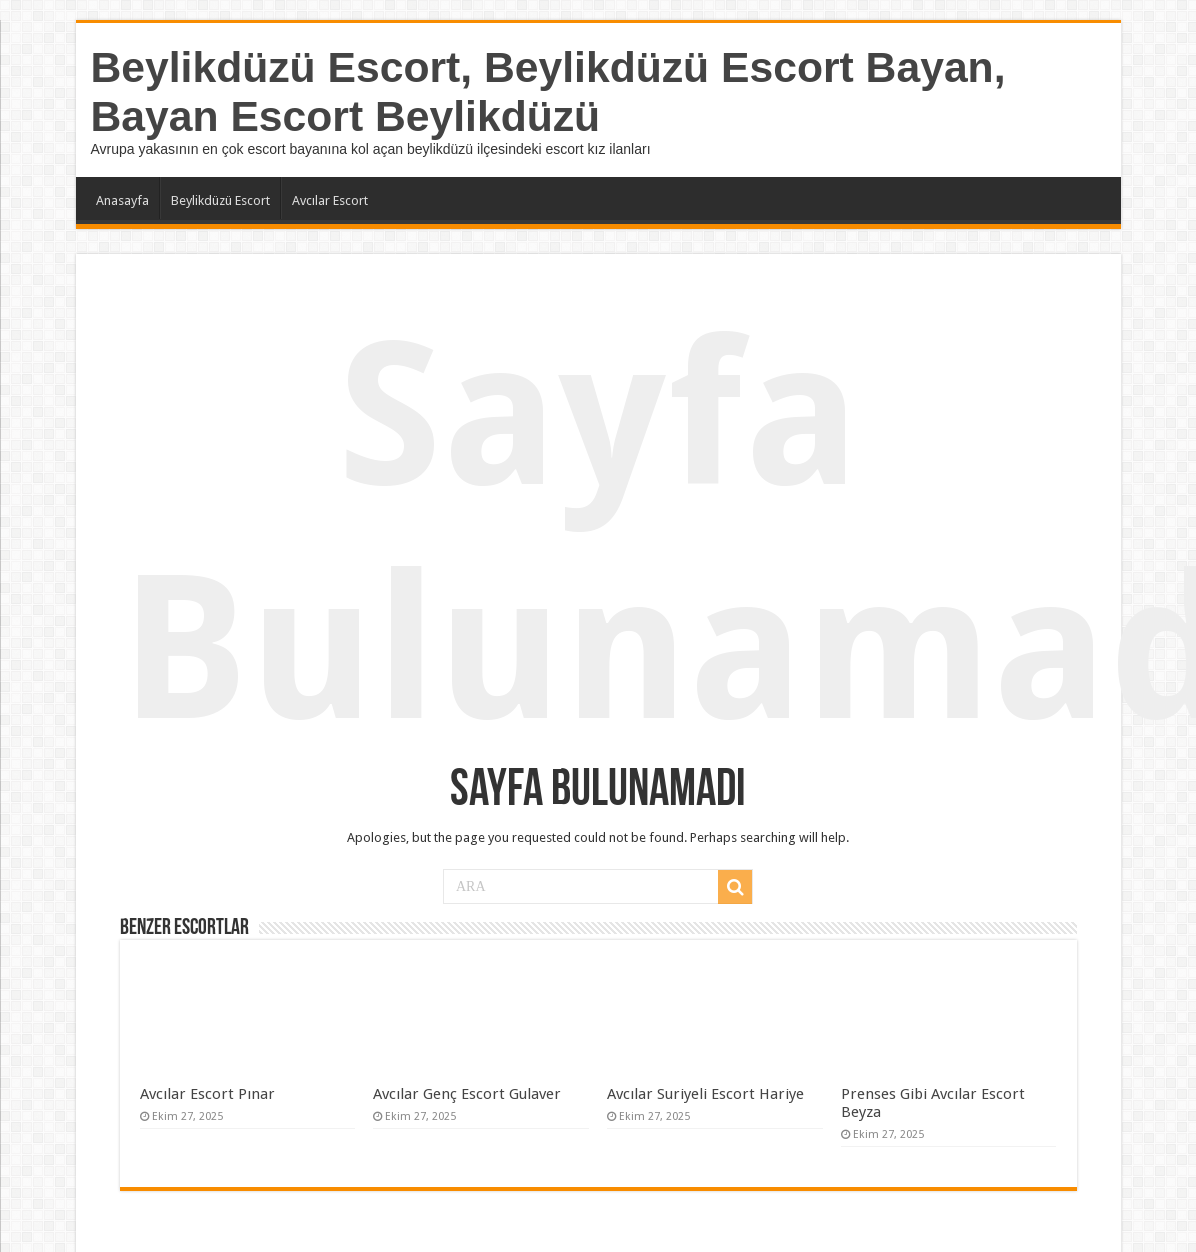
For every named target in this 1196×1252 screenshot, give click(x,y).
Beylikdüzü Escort (220, 200)
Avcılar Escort (330, 200)
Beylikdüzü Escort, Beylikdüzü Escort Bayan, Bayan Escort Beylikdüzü (548, 91)
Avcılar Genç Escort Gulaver (467, 1094)
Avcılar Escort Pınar (207, 1094)
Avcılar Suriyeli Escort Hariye (705, 1094)
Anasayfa (122, 200)
